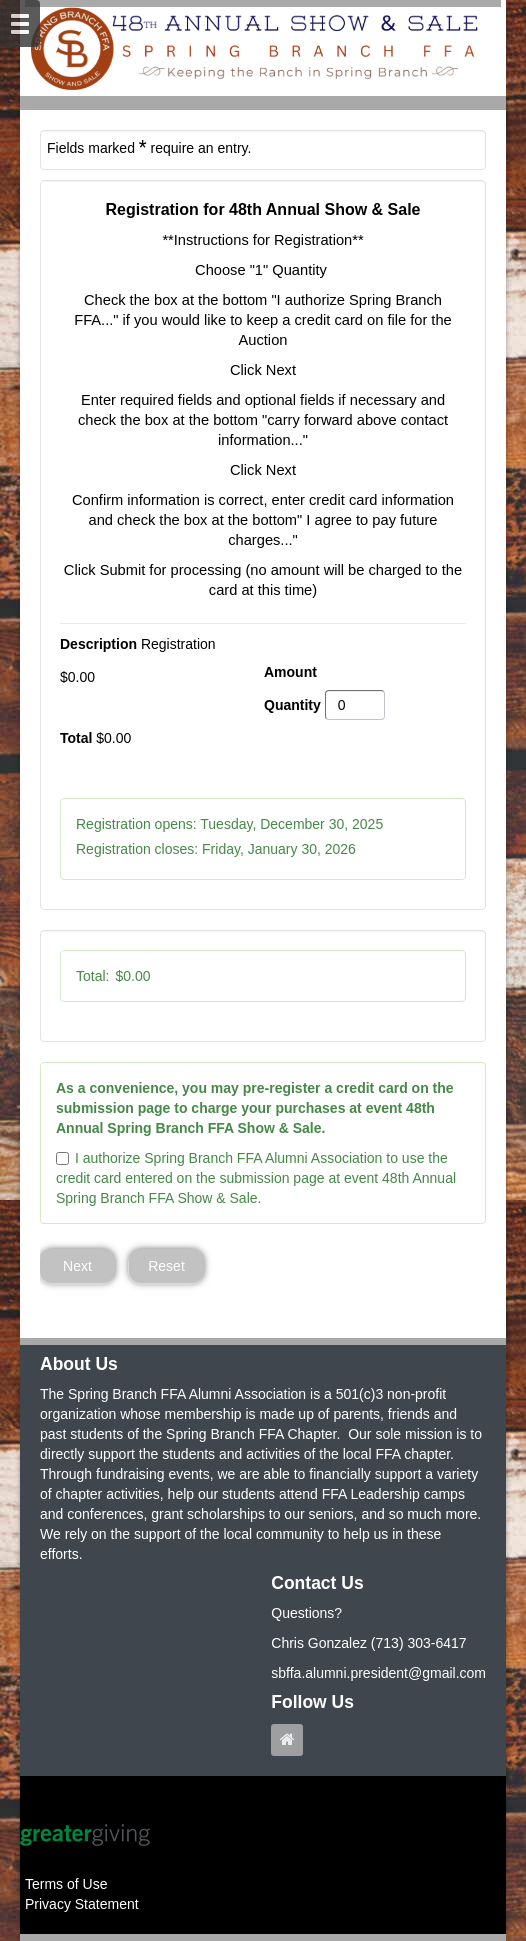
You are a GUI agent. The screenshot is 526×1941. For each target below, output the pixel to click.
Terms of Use (66, 1884)
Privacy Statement (82, 1904)
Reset (166, 1266)
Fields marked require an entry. (149, 147)
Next (77, 1266)
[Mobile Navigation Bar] (20, 23)
